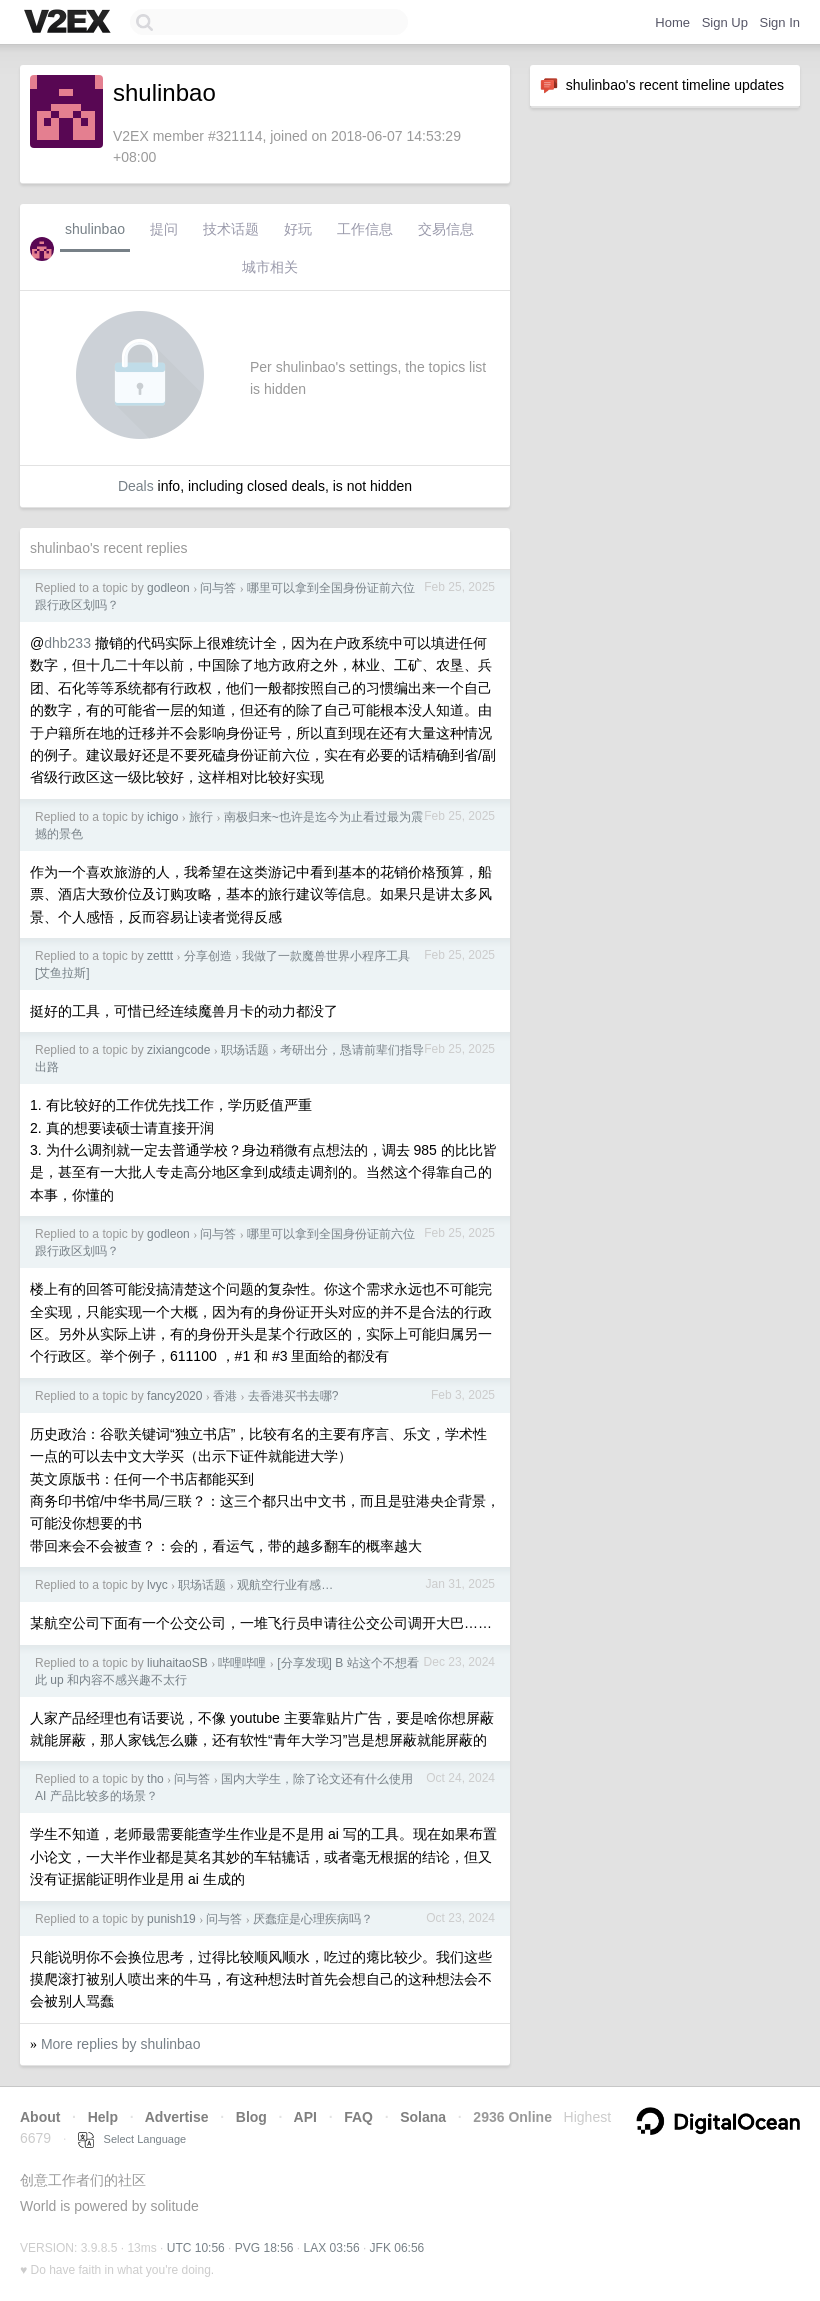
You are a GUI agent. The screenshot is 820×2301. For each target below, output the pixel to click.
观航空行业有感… (285, 1585)
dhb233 (67, 643)
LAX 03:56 (332, 2248)
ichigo (162, 817)
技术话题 (231, 229)
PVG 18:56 (264, 2248)
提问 (164, 229)
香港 (225, 1396)
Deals (136, 486)
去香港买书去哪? (293, 1396)
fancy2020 (174, 1396)
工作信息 (365, 229)
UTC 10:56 (196, 2248)
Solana (423, 2117)
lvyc (157, 1585)
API (305, 2117)
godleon (168, 588)
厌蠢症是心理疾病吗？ (313, 1919)
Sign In (780, 22)
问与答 (218, 588)
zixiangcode (178, 1050)
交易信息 (446, 229)
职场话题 (245, 1050)
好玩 (298, 229)
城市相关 (270, 267)
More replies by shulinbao (121, 2044)
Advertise (177, 2117)
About (40, 2117)
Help (103, 2117)
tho (155, 1779)
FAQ (358, 2117)
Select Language (132, 2139)
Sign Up (725, 22)
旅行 (201, 817)
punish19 (171, 1919)
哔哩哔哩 (242, 1663)
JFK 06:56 (397, 2248)
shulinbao (95, 229)
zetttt (160, 956)
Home (672, 22)
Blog (251, 2117)
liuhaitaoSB (177, 1663)
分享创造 (208, 956)
